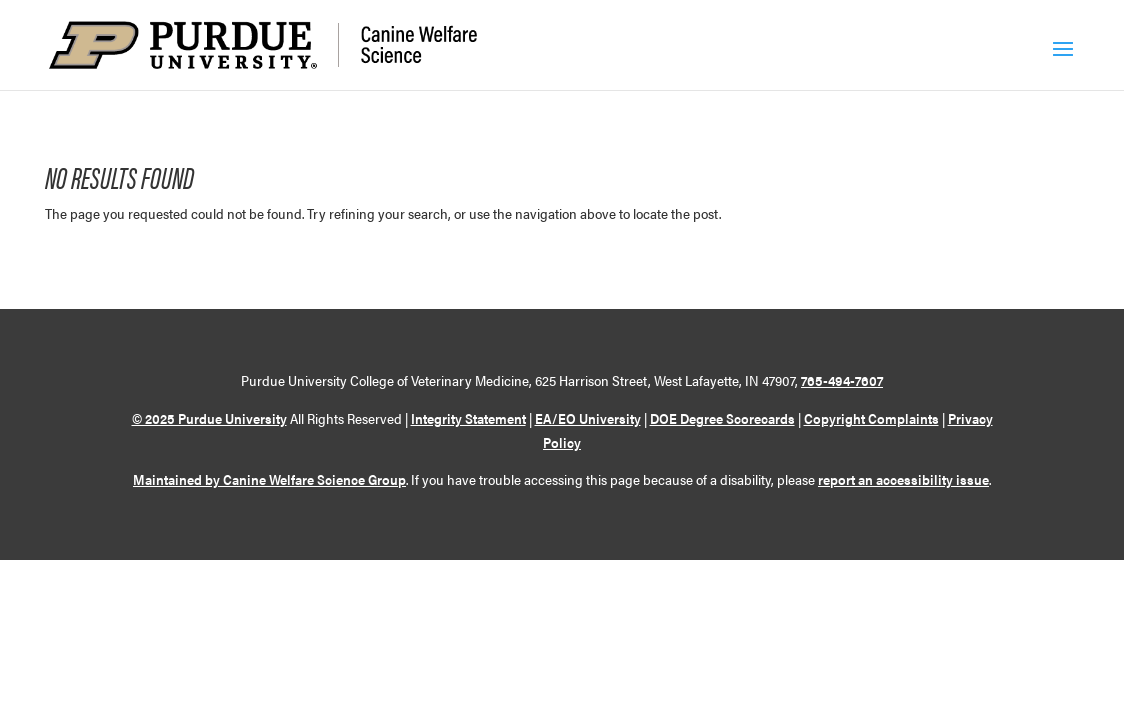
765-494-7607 (842, 380)
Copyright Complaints (871, 418)
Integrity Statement (468, 418)
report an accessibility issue (903, 479)
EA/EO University (588, 418)
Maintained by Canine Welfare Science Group (269, 479)
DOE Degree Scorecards (722, 418)
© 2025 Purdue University (209, 418)
